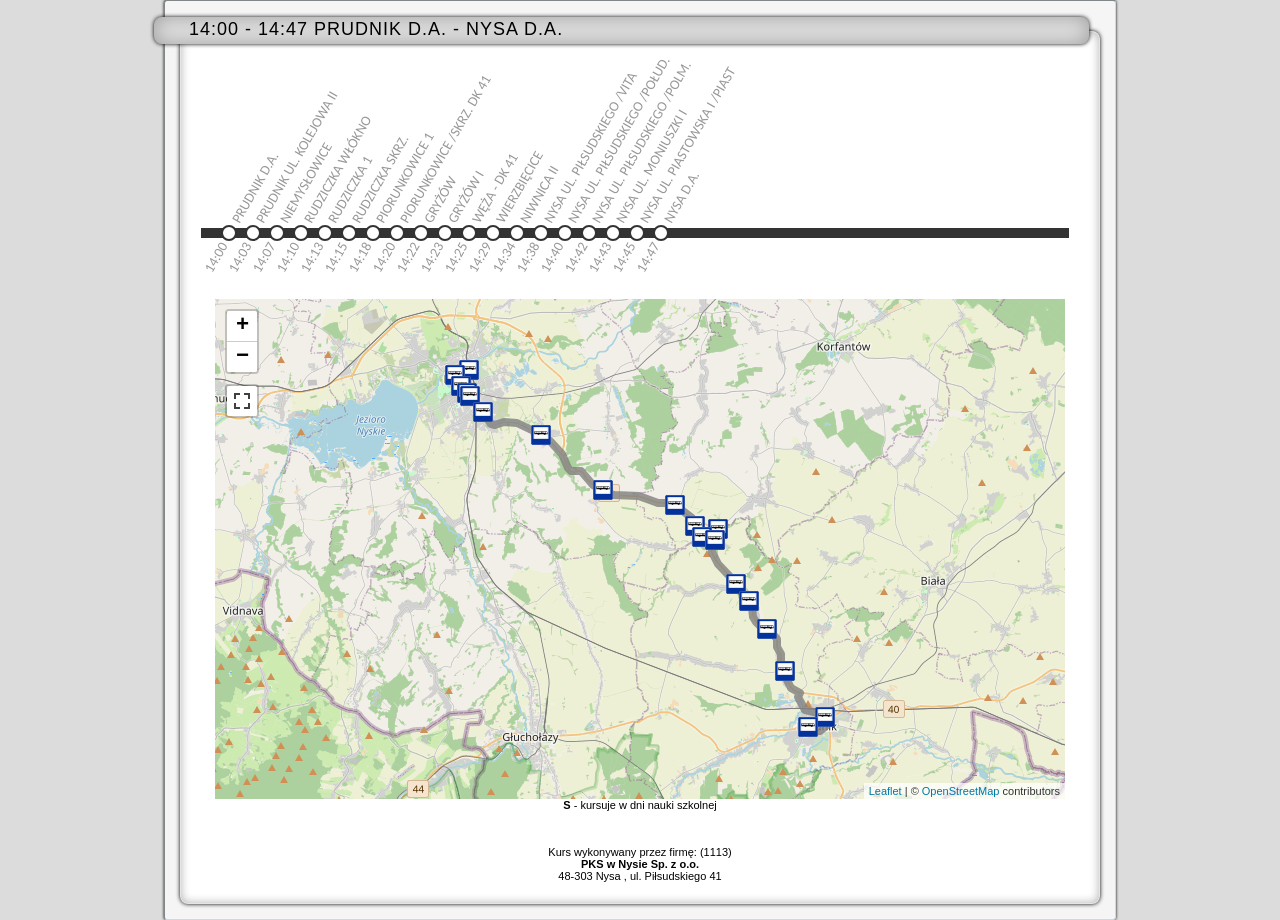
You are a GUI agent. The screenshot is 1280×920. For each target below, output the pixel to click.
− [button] (242, 357)
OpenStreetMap (961, 791)
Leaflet (885, 791)
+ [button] (242, 326)
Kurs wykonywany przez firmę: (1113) (639, 858)
